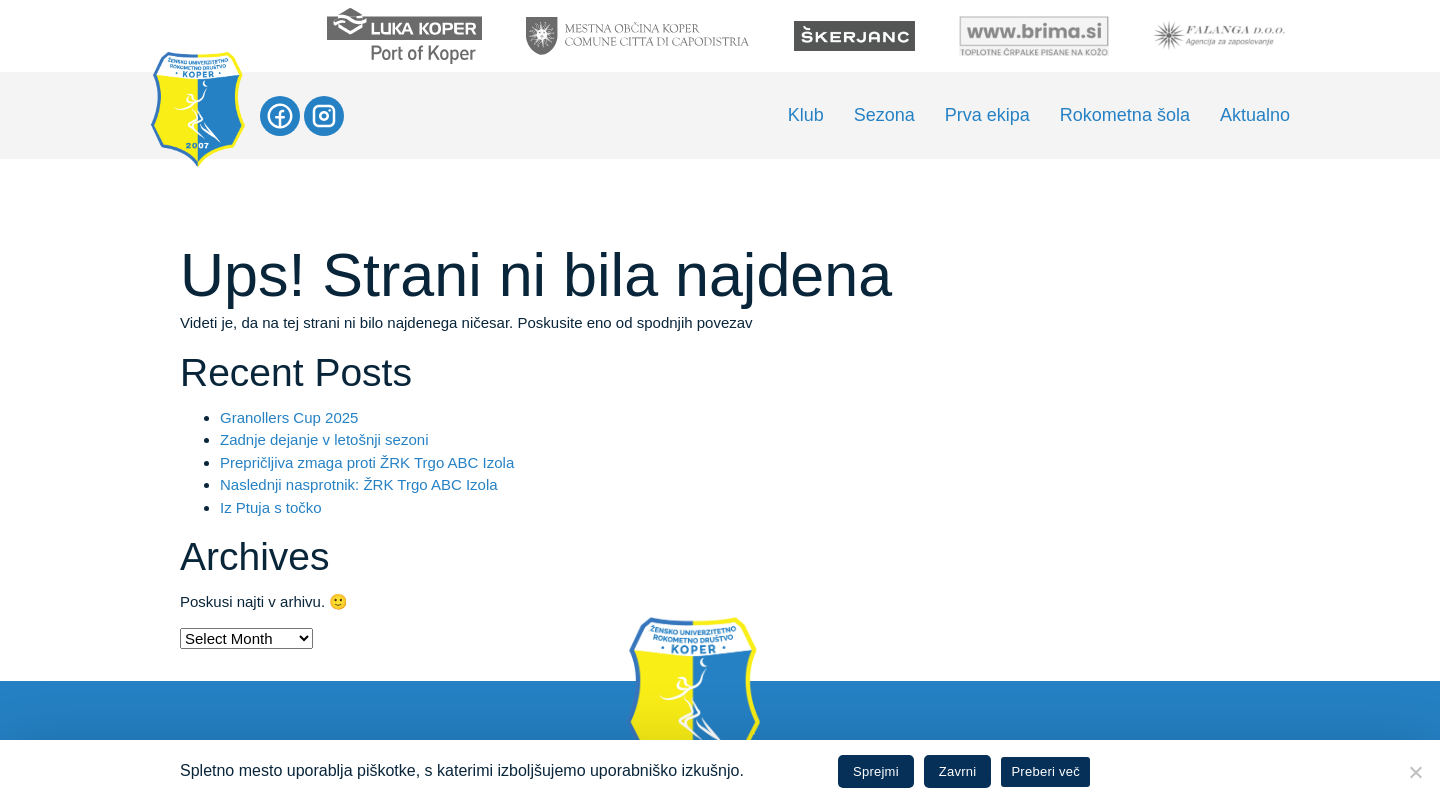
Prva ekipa (987, 115)
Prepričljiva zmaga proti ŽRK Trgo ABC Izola (367, 462)
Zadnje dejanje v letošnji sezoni (324, 439)
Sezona (884, 115)
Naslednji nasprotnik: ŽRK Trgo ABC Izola (359, 484)
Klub (806, 115)
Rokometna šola (1125, 115)
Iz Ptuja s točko (271, 507)
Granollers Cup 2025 (289, 417)
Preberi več (1045, 771)
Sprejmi (876, 771)
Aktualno (1255, 115)
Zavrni (958, 771)
